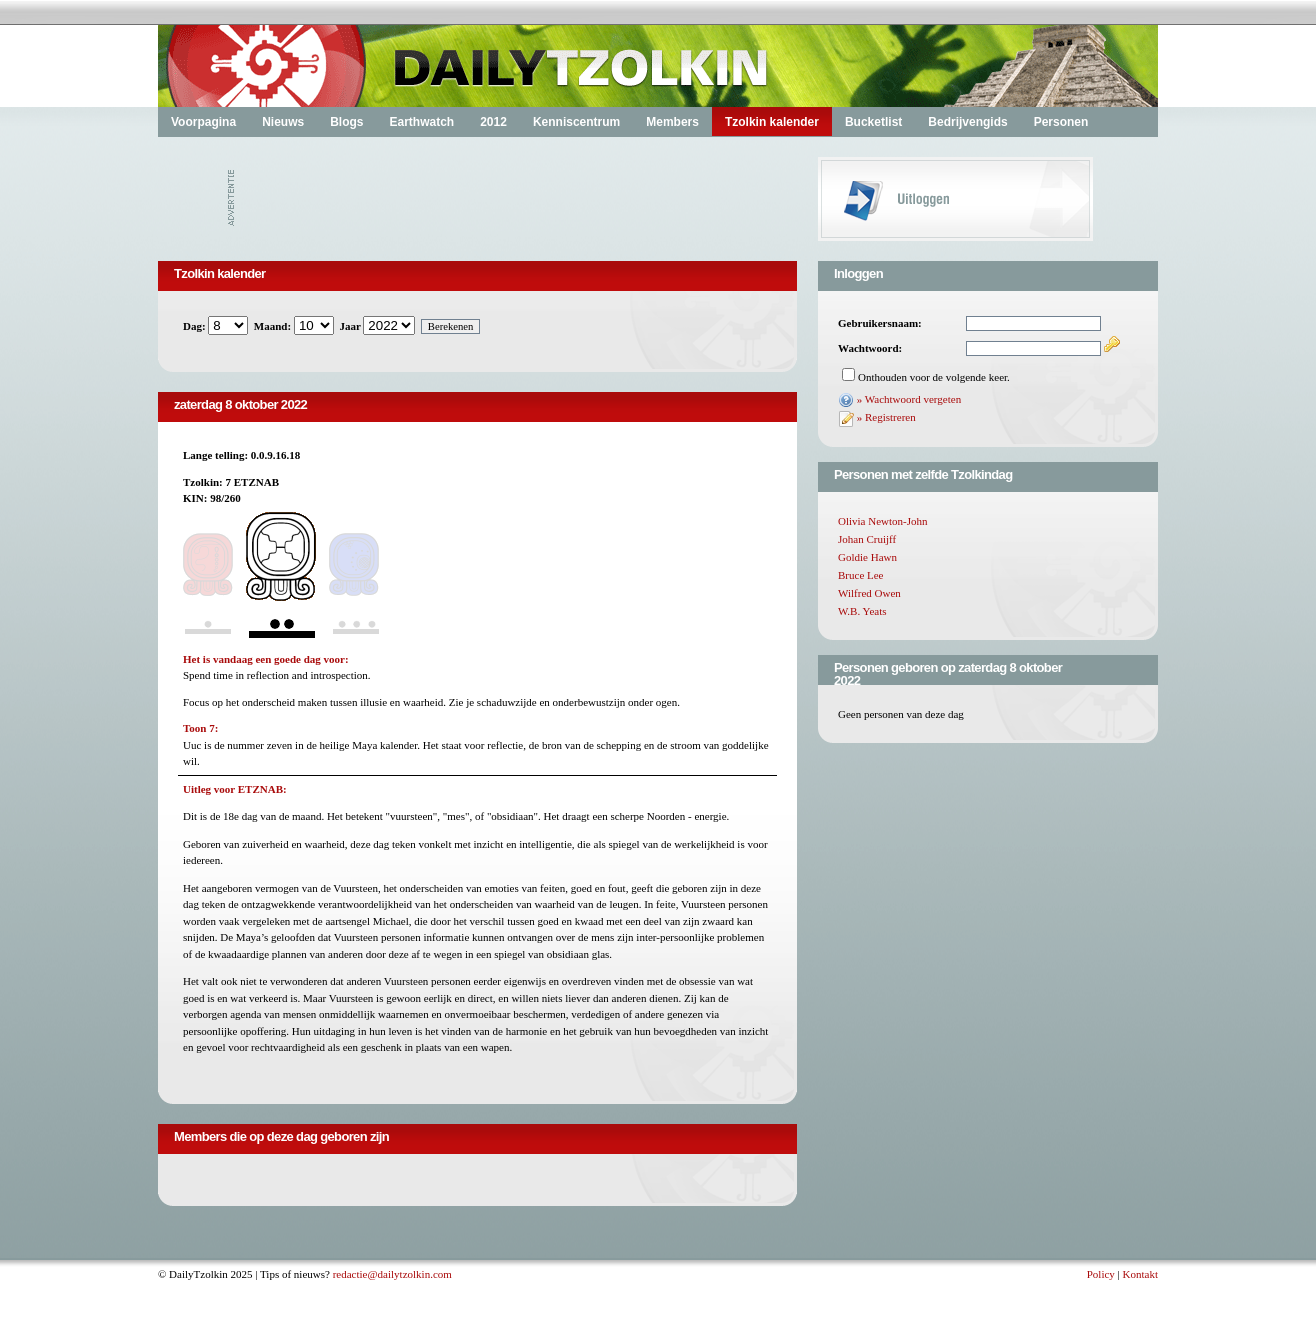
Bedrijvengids (967, 122)
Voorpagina (203, 122)
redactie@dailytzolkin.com (392, 1274)
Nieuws (283, 122)
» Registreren (886, 417)
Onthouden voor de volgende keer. (934, 377)
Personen (1061, 122)
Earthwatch (421, 122)
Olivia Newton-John (883, 521)
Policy (1101, 1274)
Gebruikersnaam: (880, 323)
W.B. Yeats (862, 611)
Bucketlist (873, 122)
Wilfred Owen (869, 593)
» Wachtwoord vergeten (909, 399)
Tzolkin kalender (772, 122)
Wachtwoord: (870, 348)
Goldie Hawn (867, 557)
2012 (493, 122)
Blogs (346, 122)
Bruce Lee (861, 575)
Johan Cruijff (867, 539)
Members (672, 122)
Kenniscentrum (576, 122)
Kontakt (1140, 1274)
